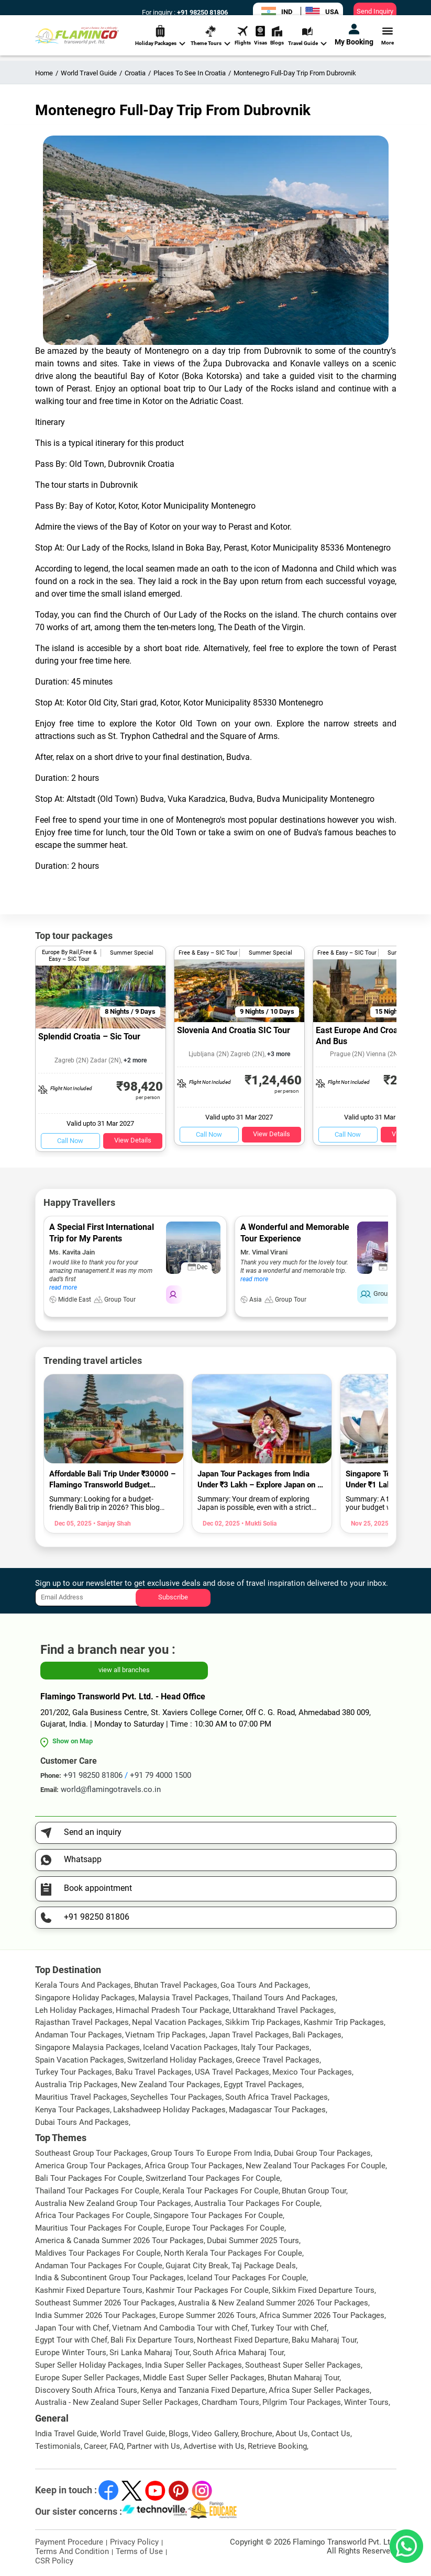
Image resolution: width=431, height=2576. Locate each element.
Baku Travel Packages (153, 2072)
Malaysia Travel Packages (183, 1997)
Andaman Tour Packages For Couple (98, 2265)
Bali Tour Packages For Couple (88, 2178)
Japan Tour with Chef (72, 2328)
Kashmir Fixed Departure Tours (88, 2290)
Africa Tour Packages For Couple (92, 2215)
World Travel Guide (132, 2433)
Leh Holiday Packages (74, 2010)
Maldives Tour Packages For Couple (98, 2253)
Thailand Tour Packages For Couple (97, 2191)
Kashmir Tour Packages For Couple (207, 2290)
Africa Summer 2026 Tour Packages (321, 2315)
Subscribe (173, 1597)
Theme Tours (210, 44)
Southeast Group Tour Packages (91, 2153)
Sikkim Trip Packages (263, 2022)
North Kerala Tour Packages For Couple (233, 2253)
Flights (243, 43)
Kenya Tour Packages (72, 2109)
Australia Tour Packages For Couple (257, 2203)
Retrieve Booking (277, 2446)
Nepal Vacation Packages (177, 2022)
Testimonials (58, 2446)
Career (95, 2446)
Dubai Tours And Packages (82, 2122)
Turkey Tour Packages (73, 2072)
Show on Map (72, 1741)
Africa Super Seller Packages (319, 2390)
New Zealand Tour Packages (170, 2084)
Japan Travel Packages (249, 2035)
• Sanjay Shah (111, 1523)
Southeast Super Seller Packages (303, 2365)
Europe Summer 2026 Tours (207, 2315)
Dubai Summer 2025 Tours (253, 2240)
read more (63, 1287)
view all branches (124, 1670)
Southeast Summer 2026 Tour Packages (105, 2303)
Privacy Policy (134, 2542)
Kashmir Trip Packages (344, 2022)
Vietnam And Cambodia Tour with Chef (180, 2328)
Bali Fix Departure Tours (152, 2340)
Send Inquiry (375, 11)
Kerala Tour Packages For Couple (220, 2191)
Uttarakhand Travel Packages (283, 2010)
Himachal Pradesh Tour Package (172, 2010)
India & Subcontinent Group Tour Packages (109, 2277)
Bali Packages (316, 2035)
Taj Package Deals (263, 2265)
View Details (132, 1140)
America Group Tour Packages (88, 2165)
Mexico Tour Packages (312, 2072)
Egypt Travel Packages (263, 2084)
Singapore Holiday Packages (85, 1997)
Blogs (277, 43)
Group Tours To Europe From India (211, 2153)
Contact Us (330, 2433)
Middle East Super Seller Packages (203, 2377)
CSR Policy (54, 2561)
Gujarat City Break (196, 2265)
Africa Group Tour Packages (193, 2165)
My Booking (354, 42)
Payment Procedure (69, 2542)
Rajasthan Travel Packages (82, 2022)
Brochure (256, 2433)
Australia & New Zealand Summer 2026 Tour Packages (273, 2303)
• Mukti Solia (258, 1523)
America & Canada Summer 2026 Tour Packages (119, 2240)
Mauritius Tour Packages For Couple (98, 2228)
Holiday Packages (160, 44)
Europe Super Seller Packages (87, 2377)
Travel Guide (307, 44)
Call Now (70, 1141)
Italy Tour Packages (275, 2047)
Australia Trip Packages (76, 2084)
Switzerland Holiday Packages (180, 2060)
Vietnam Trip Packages (165, 2035)
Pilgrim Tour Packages (301, 2402)
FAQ (116, 2446)
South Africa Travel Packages (276, 2097)
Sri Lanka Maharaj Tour (149, 2352)
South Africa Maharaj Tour (238, 2352)
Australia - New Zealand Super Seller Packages (116, 2402)
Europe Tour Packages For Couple (224, 2228)
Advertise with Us (214, 2446)
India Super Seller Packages (193, 2365)
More (387, 43)
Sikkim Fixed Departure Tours (323, 2290)
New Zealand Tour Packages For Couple (315, 2165)
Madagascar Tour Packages (277, 2109)
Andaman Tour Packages (78, 2035)
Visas (260, 43)
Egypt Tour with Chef (71, 2340)
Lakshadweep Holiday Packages (169, 2109)
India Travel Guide (66, 2433)
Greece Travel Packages (277, 2060)
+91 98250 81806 (201, 12)
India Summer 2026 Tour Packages (95, 2315)
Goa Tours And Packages (264, 1985)
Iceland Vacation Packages (190, 2047)
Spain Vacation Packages (79, 2060)
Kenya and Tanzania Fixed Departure (203, 2390)
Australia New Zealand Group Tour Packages (113, 2203)
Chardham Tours (230, 2402)
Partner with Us (153, 2446)
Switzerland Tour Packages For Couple (213, 2178)
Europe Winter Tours (70, 2352)
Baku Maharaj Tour (324, 2340)
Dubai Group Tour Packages (322, 2153)
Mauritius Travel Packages (81, 2097)
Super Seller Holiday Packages (88, 2365)
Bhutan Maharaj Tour (303, 2377)
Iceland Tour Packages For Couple (246, 2277)
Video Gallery (215, 2433)
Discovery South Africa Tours (86, 2390)
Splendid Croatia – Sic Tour (89, 1036)
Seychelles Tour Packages (176, 2097)
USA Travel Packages (232, 2072)
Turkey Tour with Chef (289, 2328)
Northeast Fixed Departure (243, 2340)
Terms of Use (139, 2551)
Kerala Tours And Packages (83, 1985)
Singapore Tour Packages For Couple (218, 2215)
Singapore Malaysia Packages (87, 2047)
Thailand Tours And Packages (284, 1997)
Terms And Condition (72, 2551)
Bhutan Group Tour (314, 2191)
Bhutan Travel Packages (175, 1985)
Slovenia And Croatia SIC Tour (233, 1030)
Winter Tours (366, 2402)
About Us (291, 2433)
